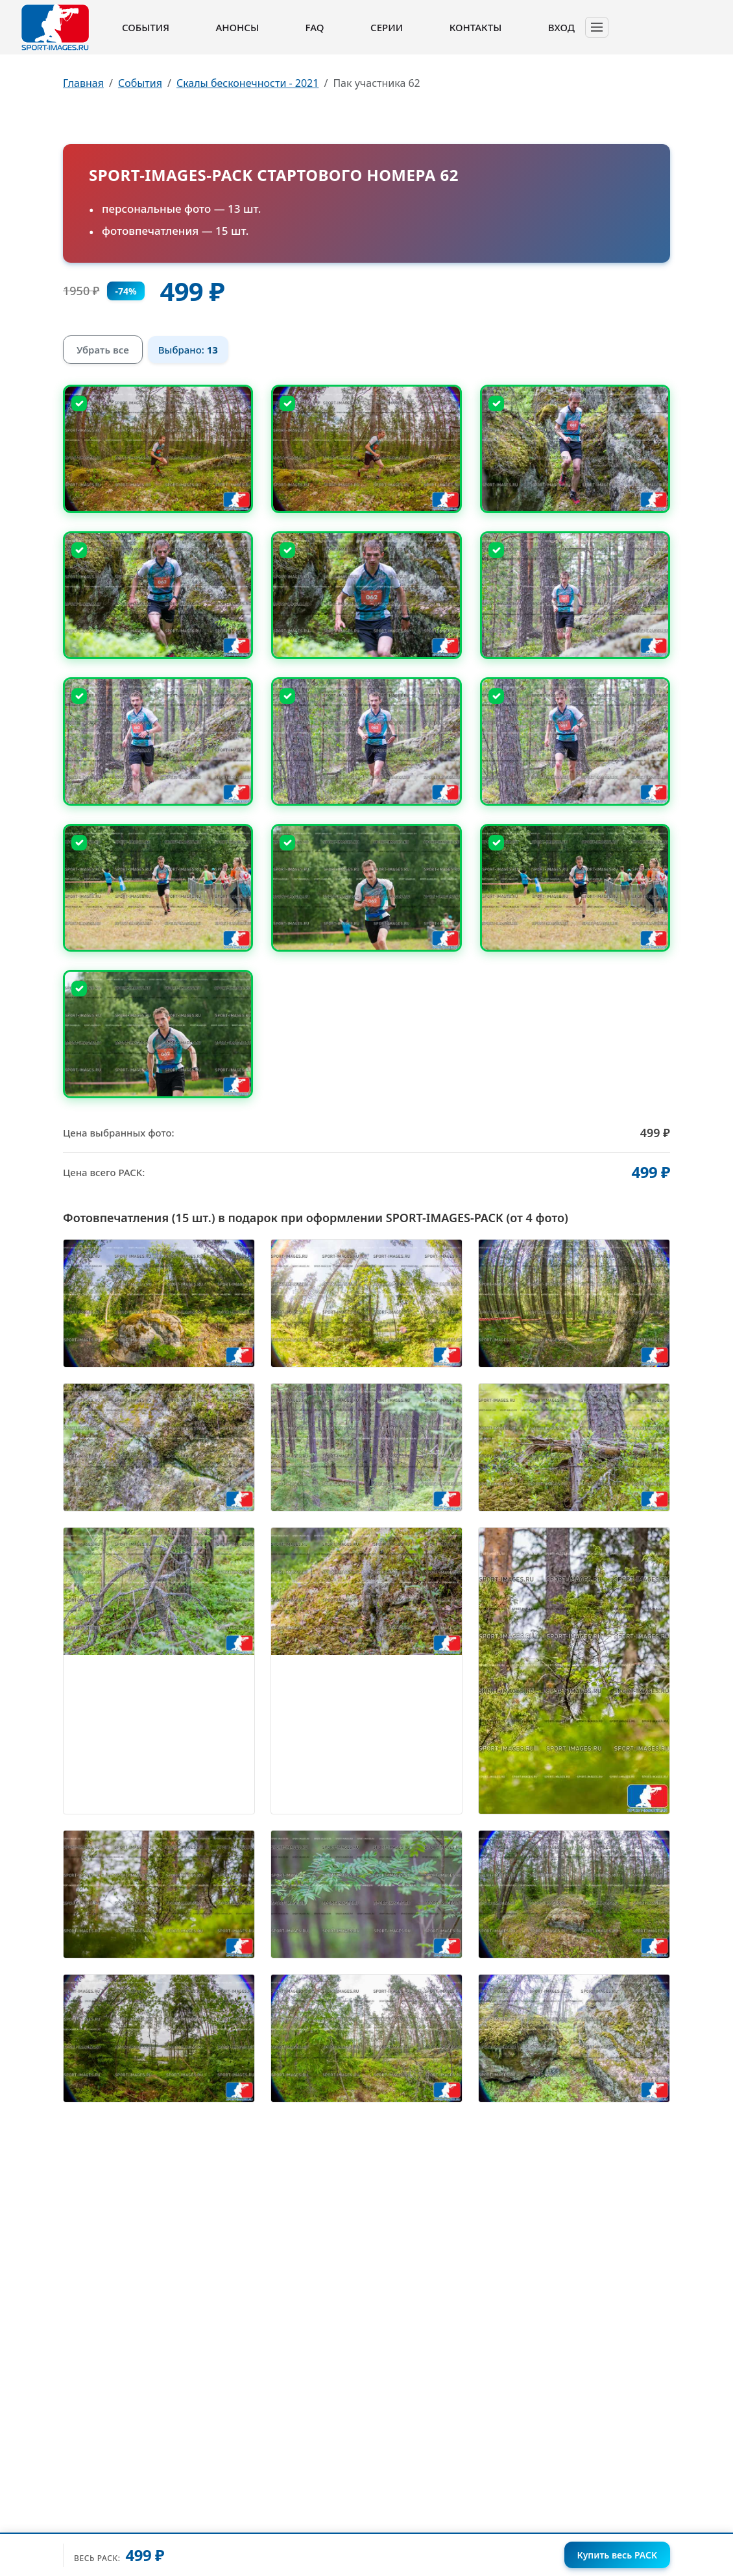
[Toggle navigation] (596, 27)
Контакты (475, 27)
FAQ (315, 27)
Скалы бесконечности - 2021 (247, 83)
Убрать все (103, 349)
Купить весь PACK (617, 2555)
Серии (386, 27)
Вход (561, 27)
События (145, 27)
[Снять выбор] (79, 403)
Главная (83, 83)
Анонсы (237, 27)
